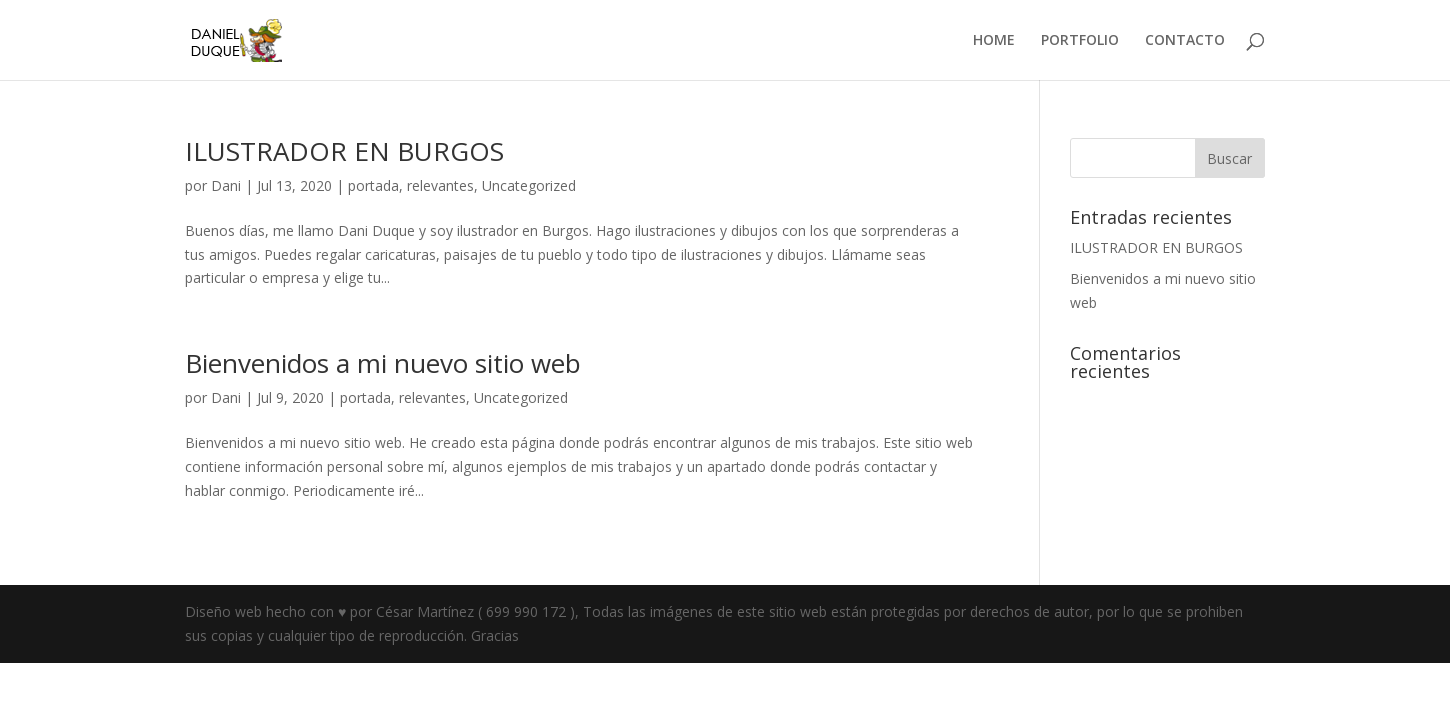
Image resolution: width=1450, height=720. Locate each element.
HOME (994, 41)
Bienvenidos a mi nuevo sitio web (383, 363)
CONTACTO (1185, 41)
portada (373, 185)
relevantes (440, 185)
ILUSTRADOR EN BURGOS (344, 151)
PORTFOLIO (1080, 41)
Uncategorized (529, 185)
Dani (226, 185)
